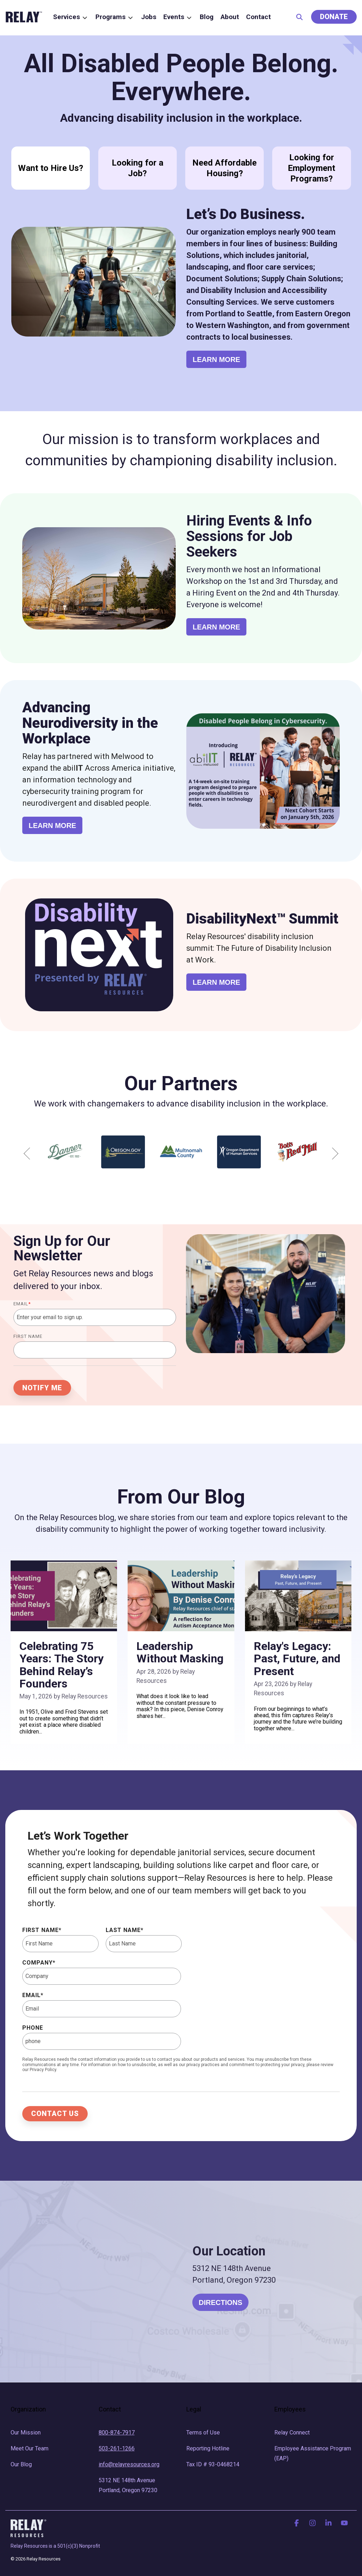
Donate (334, 16)
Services (70, 17)
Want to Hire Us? (50, 168)
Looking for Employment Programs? (311, 168)
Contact (258, 17)
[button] (297, 2523)
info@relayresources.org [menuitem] (129, 2464)
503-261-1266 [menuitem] (117, 2448)
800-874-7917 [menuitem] (117, 2432)
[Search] (299, 17)
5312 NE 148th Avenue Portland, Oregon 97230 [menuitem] (128, 2485)
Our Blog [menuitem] (21, 2464)
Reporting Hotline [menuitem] (207, 2448)
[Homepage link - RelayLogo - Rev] (28, 2528)
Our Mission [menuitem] (26, 2432)
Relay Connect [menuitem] (292, 2432)
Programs (114, 17)
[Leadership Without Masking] (181, 1595)
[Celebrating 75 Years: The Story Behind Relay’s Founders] (64, 1595)
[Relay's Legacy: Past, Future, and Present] (298, 1595)
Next (332, 1154)
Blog (207, 17)
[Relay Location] (93, 2281)
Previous (30, 1154)
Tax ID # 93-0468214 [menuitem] (212, 2464)
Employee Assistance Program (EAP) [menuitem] (313, 2453)
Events (178, 17)
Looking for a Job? (137, 168)
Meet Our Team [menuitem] (29, 2448)
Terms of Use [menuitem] (203, 2432)
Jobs (148, 17)
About (230, 17)
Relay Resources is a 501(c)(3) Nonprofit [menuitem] (55, 2546)
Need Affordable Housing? (224, 168)
